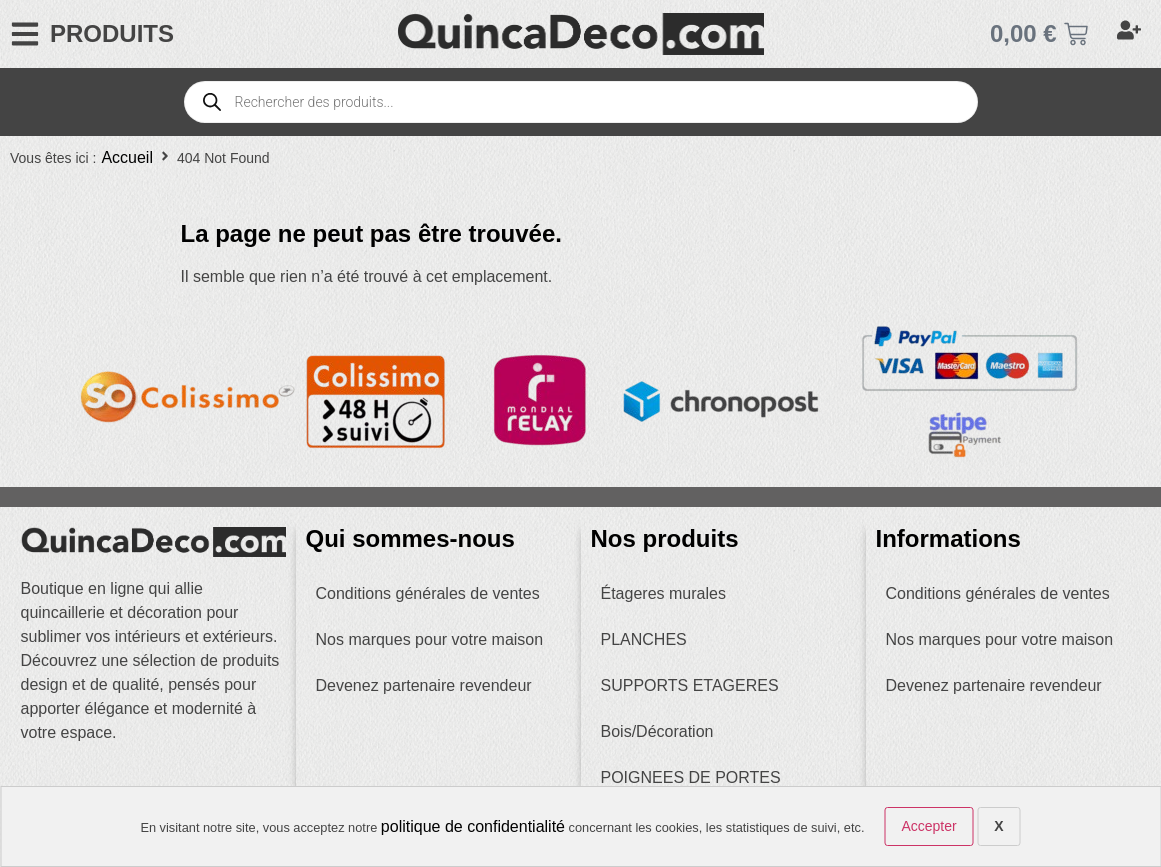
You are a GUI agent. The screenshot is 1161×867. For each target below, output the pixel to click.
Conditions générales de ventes (428, 593)
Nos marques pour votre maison (430, 639)
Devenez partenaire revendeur (424, 685)
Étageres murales (663, 593)
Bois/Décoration (657, 731)
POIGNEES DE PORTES (691, 777)
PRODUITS (112, 33)
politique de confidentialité (473, 826)
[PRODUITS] (25, 34)
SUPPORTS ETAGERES (690, 685)
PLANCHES (644, 639)
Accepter (928, 826)
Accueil (127, 157)
